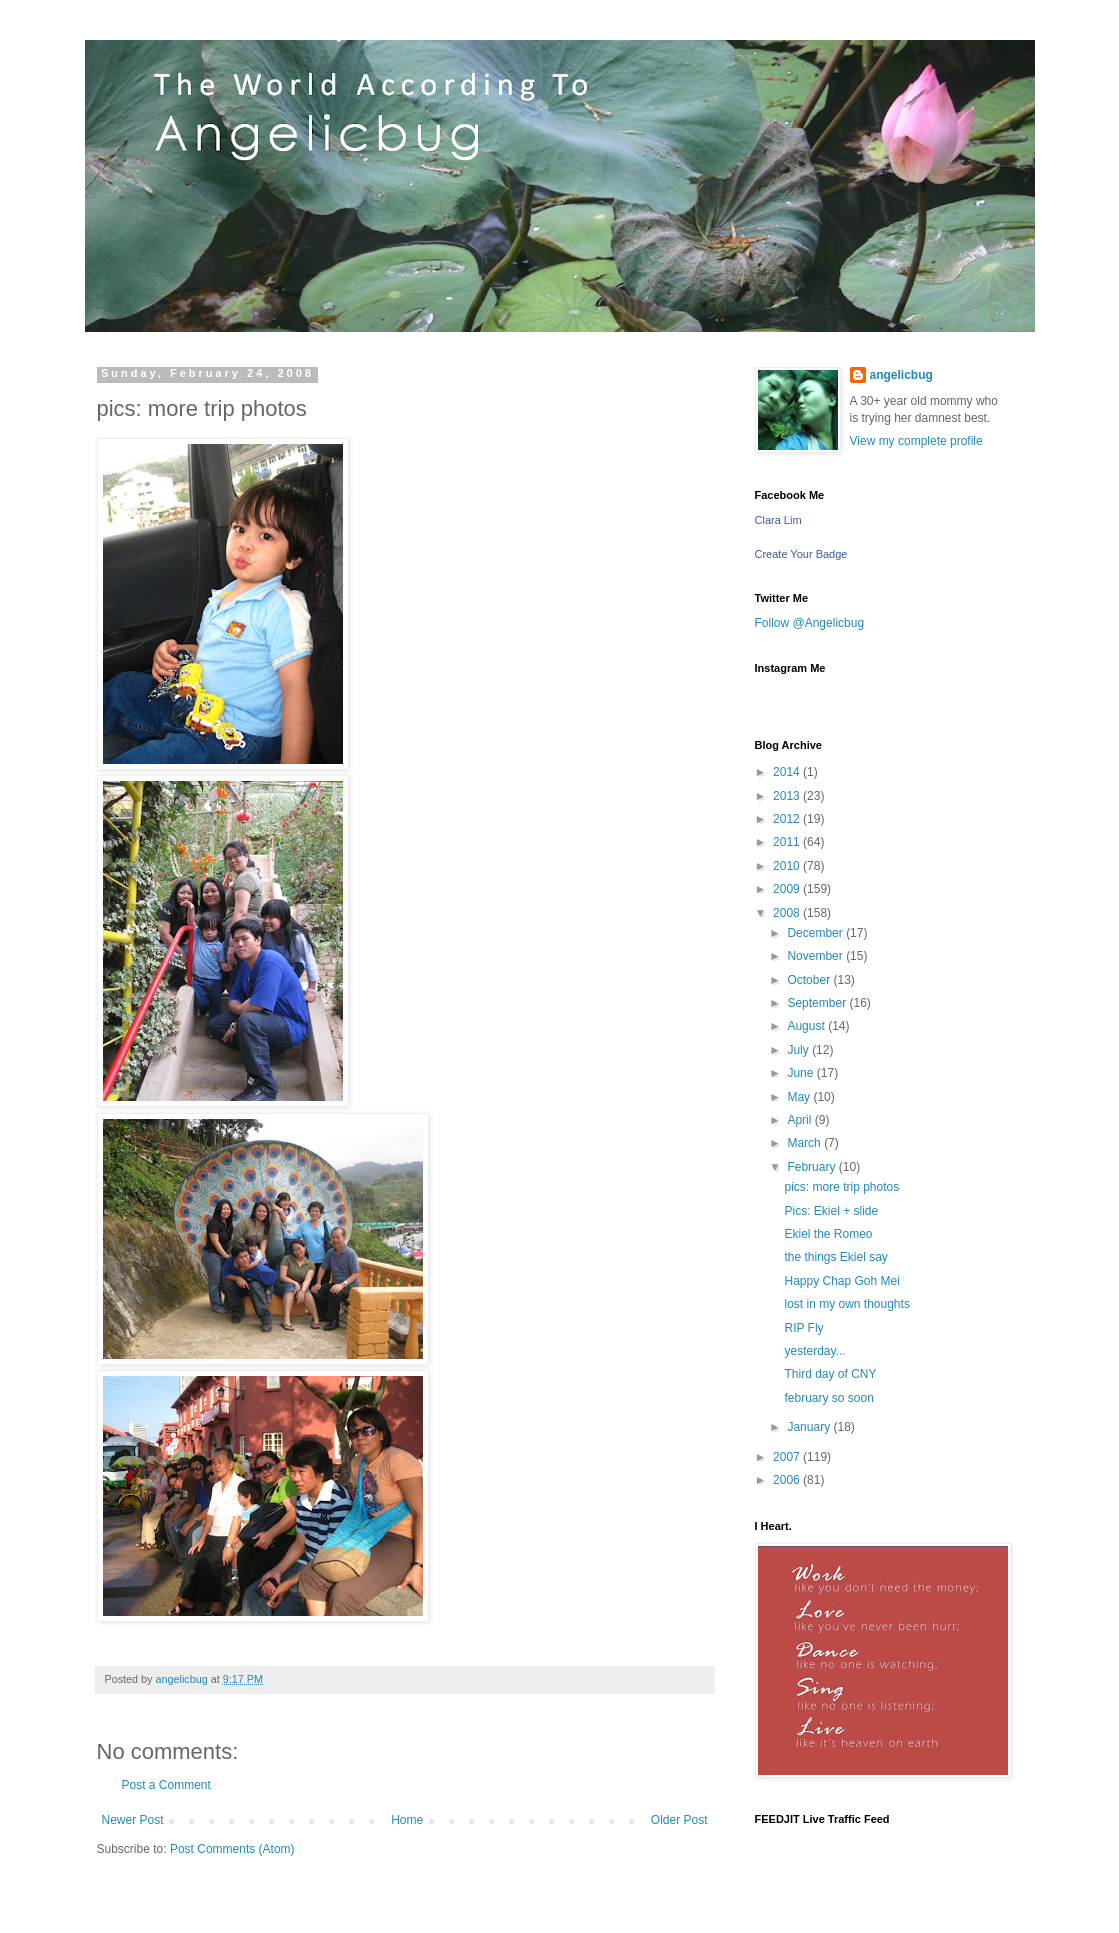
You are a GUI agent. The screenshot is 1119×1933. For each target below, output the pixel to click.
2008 (788, 913)
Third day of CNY (830, 1374)
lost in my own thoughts (846, 1304)
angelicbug (901, 375)
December (816, 933)
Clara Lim (778, 520)
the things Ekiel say (835, 1257)
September (818, 1003)
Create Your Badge (801, 554)
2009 (788, 889)
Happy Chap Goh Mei (841, 1281)
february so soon (828, 1398)
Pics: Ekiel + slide (831, 1211)
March (805, 1143)
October (810, 980)
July (799, 1050)
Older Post (679, 1820)
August (807, 1026)
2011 (788, 842)
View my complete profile (916, 441)
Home (407, 1820)
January (810, 1427)
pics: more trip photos (841, 1187)
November (816, 956)
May (800, 1097)
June (801, 1073)
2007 (788, 1457)
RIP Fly (803, 1328)
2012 (788, 819)
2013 (788, 796)
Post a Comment (166, 1785)
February (812, 1167)
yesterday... (814, 1351)
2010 (788, 866)
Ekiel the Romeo (828, 1234)
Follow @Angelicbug (810, 623)
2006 (788, 1480)
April (800, 1120)
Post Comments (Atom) (232, 1849)
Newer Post (133, 1820)
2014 (788, 772)
